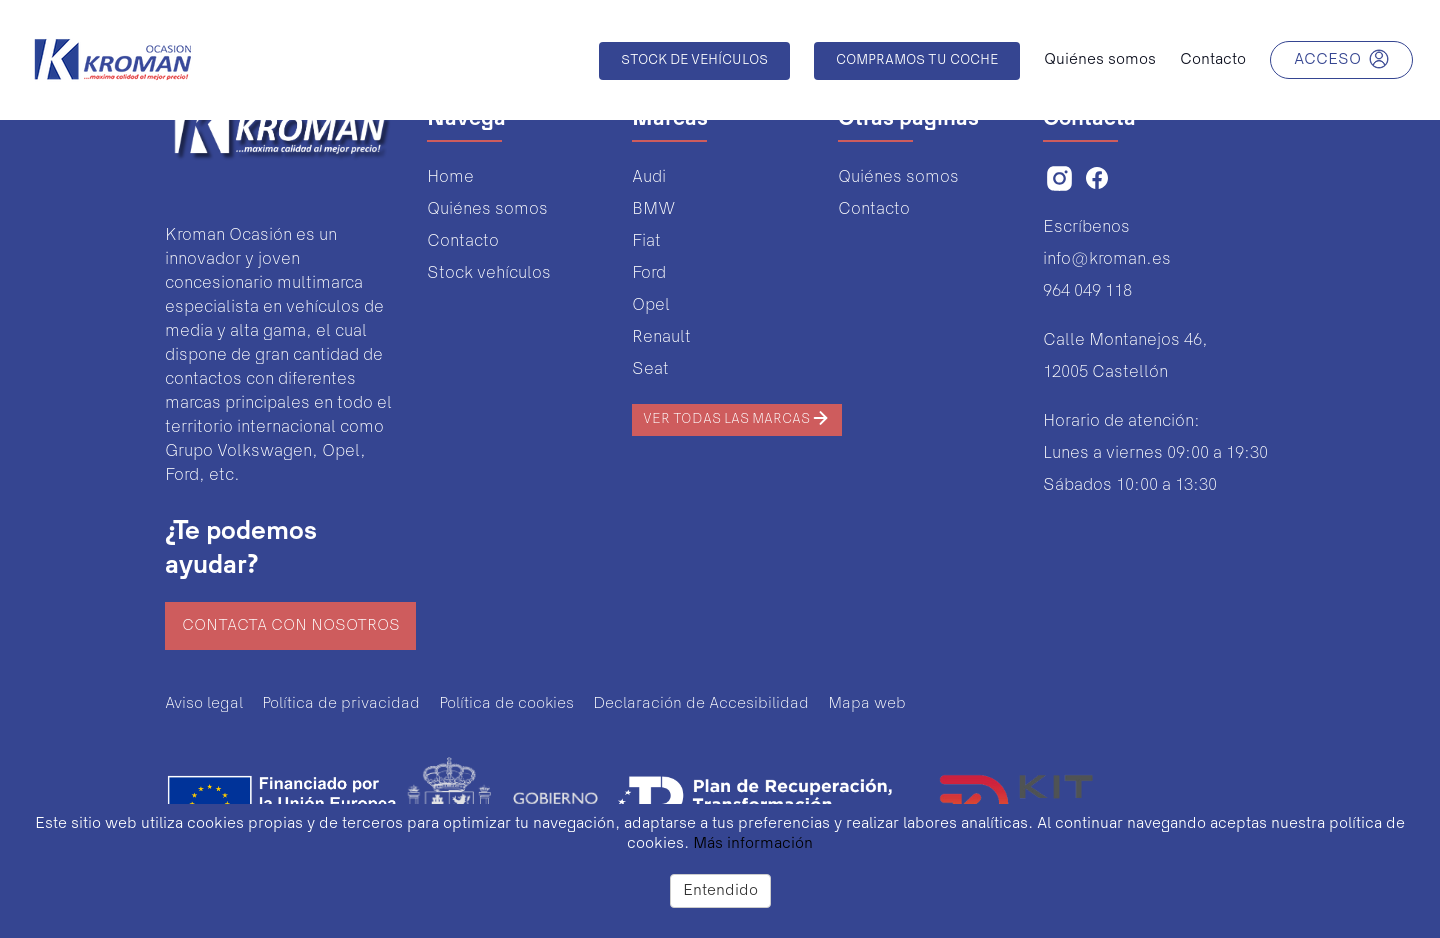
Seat (650, 369)
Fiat (646, 241)
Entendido (720, 891)
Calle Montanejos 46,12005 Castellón (1125, 356)
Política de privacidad (341, 704)
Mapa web (867, 704)
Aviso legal (204, 704)
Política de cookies (506, 704)
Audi (649, 177)
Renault (661, 337)
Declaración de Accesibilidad (701, 704)
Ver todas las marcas (737, 418)
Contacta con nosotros (291, 626)
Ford (649, 273)
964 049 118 (1087, 291)
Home (450, 177)
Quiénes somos (487, 209)
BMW (653, 209)
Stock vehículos (489, 273)
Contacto (463, 241)
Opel (651, 305)
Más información (753, 844)
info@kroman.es (1107, 259)
